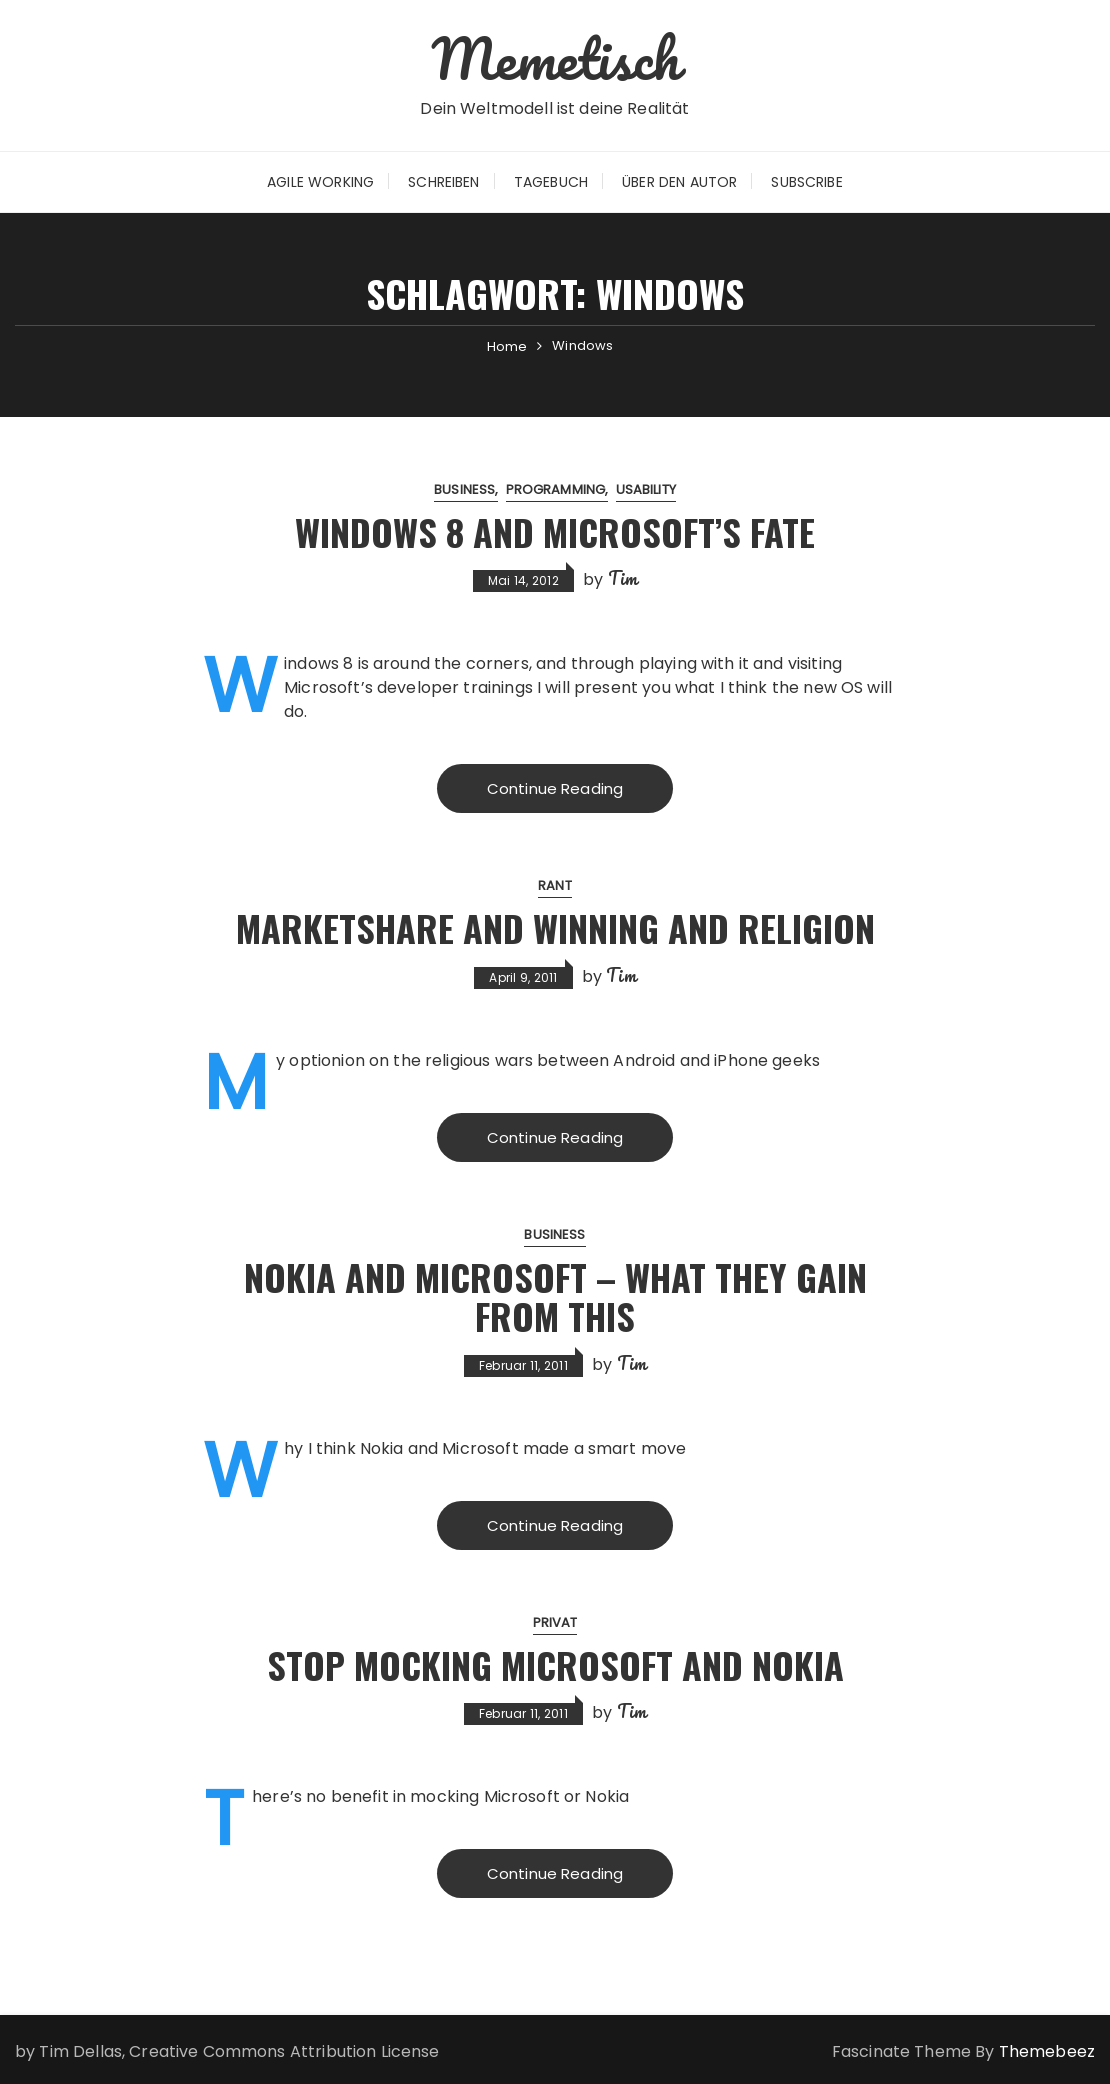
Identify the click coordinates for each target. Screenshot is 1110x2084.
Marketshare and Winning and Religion (555, 927)
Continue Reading (555, 788)
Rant (555, 885)
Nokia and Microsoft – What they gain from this (555, 1296)
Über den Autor (679, 182)
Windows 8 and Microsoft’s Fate (555, 531)
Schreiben (443, 182)
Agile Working (320, 182)
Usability (646, 489)
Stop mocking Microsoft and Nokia (555, 1664)
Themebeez (1047, 2051)
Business (464, 489)
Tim (622, 578)
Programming (556, 489)
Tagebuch (551, 182)
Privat (555, 1622)
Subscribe (806, 182)
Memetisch (554, 58)
